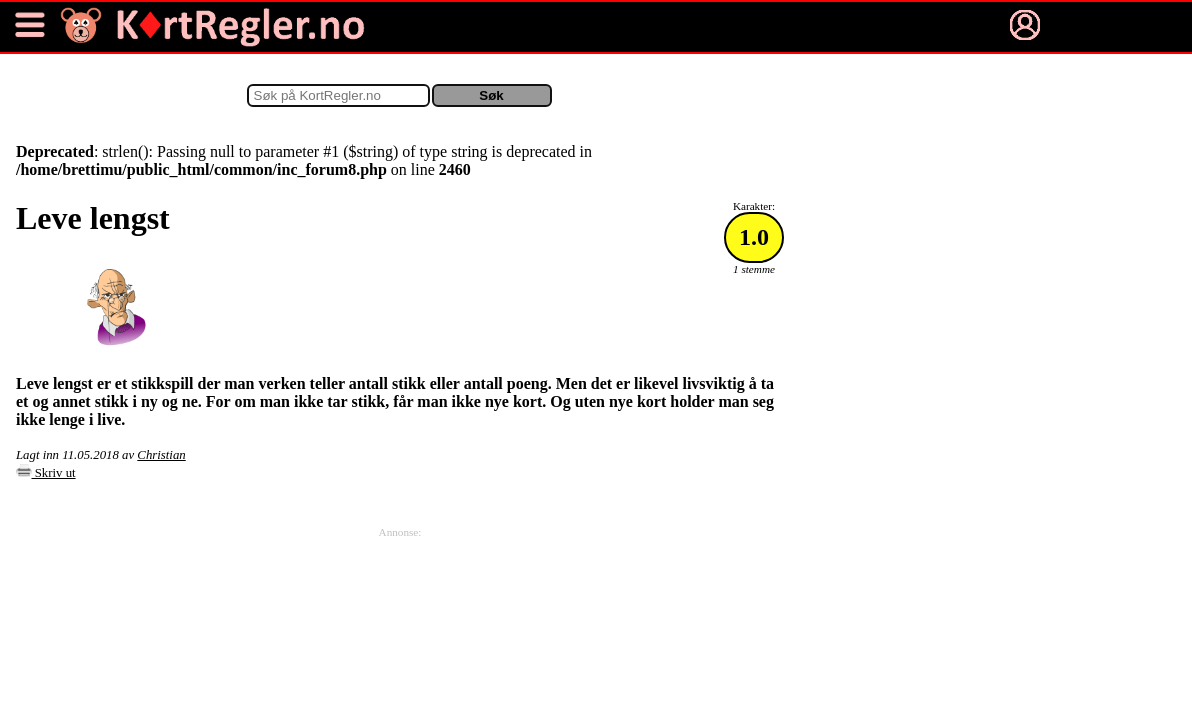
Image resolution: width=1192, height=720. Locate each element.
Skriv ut (46, 473)
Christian (161, 455)
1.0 (754, 237)
